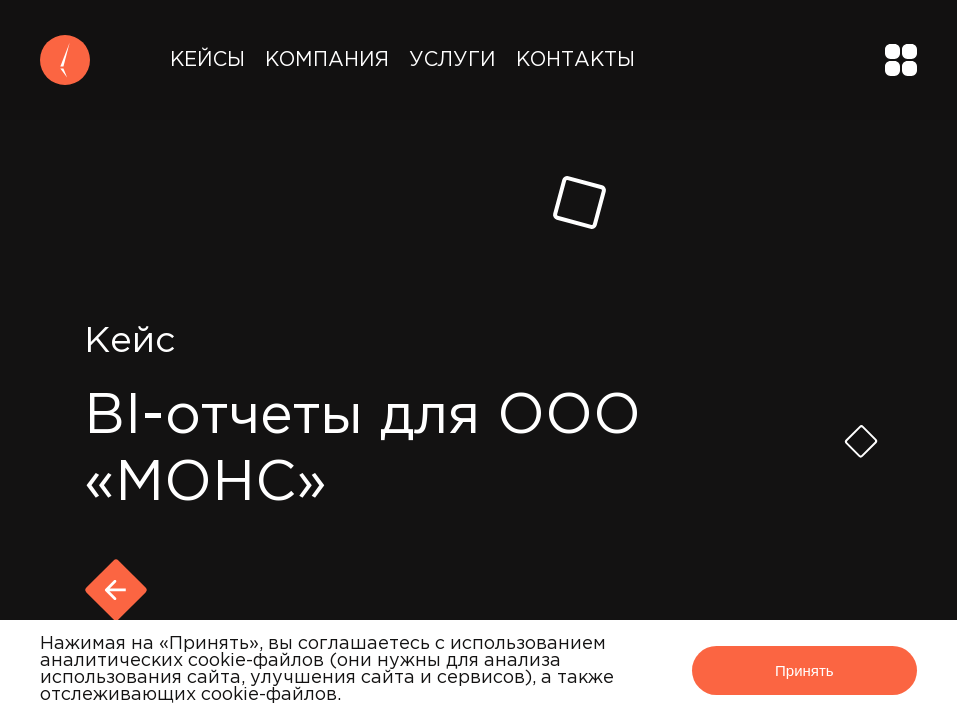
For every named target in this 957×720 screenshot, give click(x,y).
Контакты (575, 60)
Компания (327, 60)
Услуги (452, 60)
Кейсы (207, 60)
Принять (804, 670)
